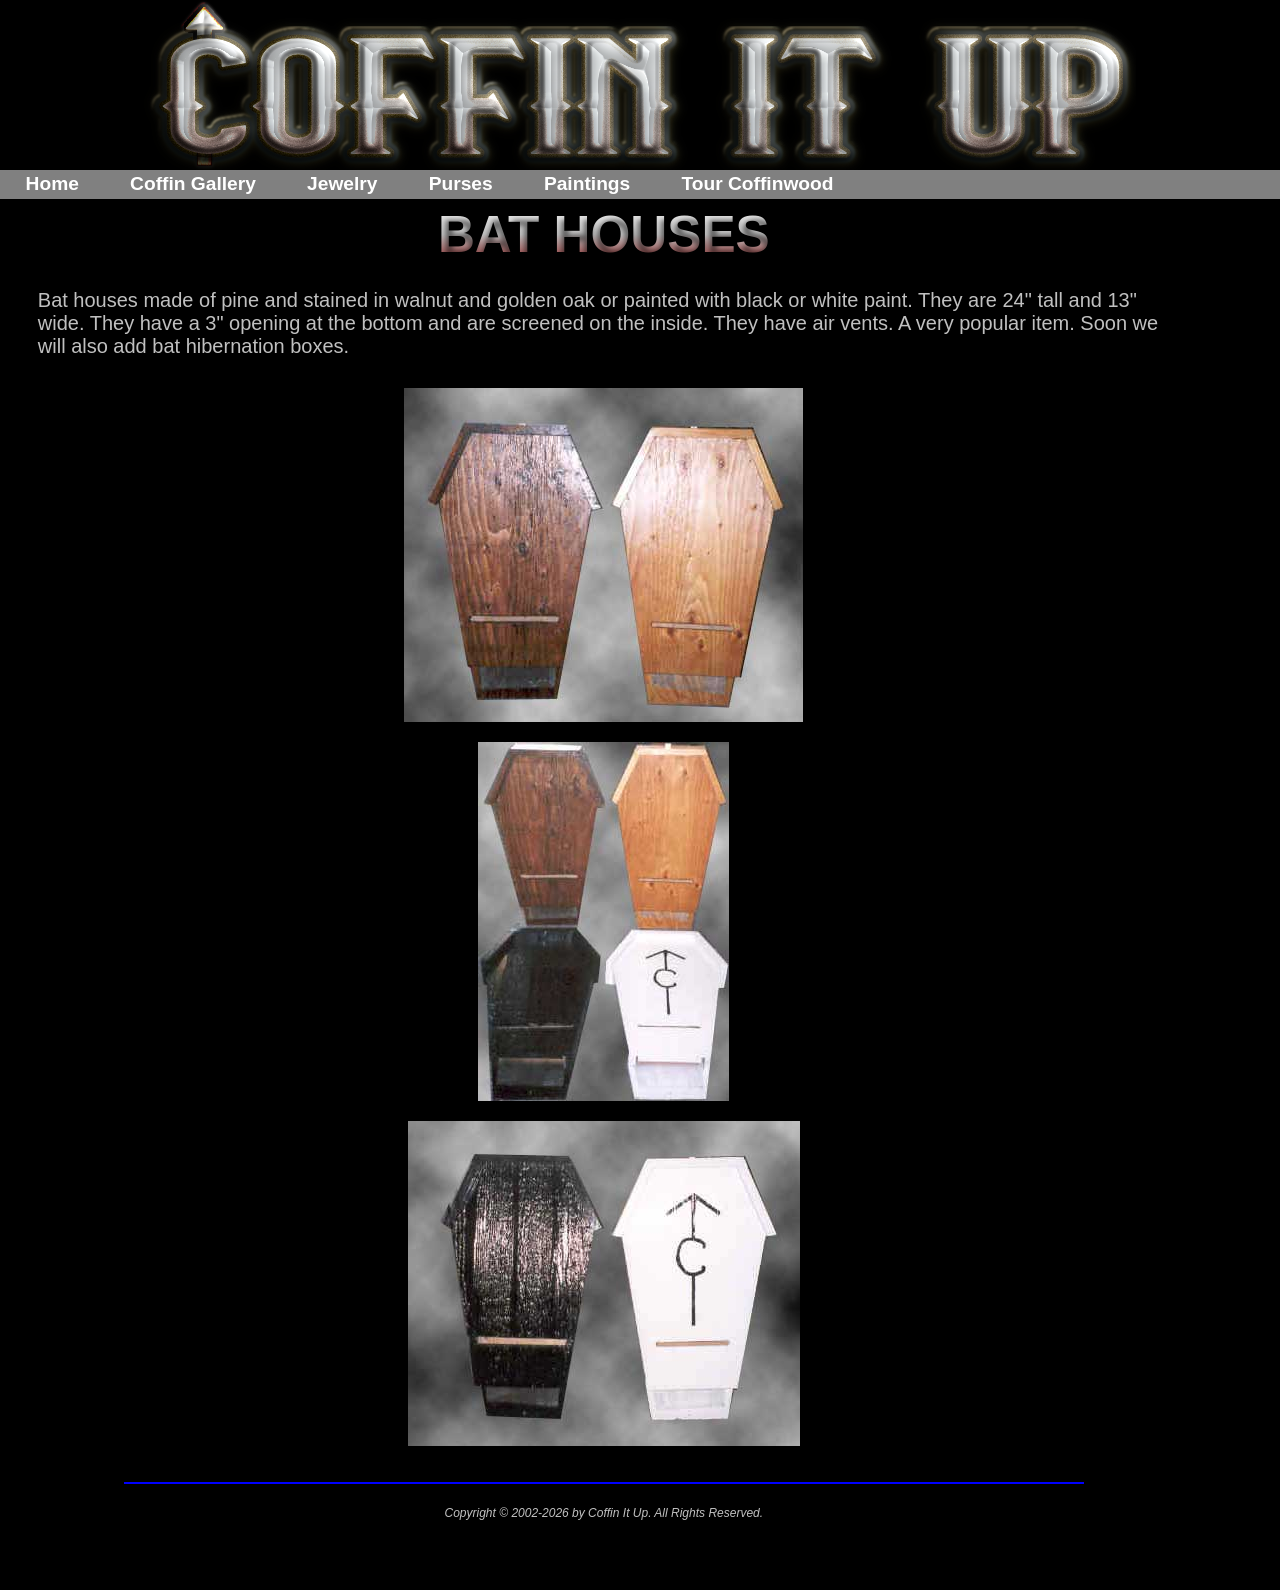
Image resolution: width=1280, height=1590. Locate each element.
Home (52, 183)
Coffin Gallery (193, 183)
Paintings (587, 183)
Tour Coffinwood (757, 183)
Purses (461, 183)
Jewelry (342, 183)
